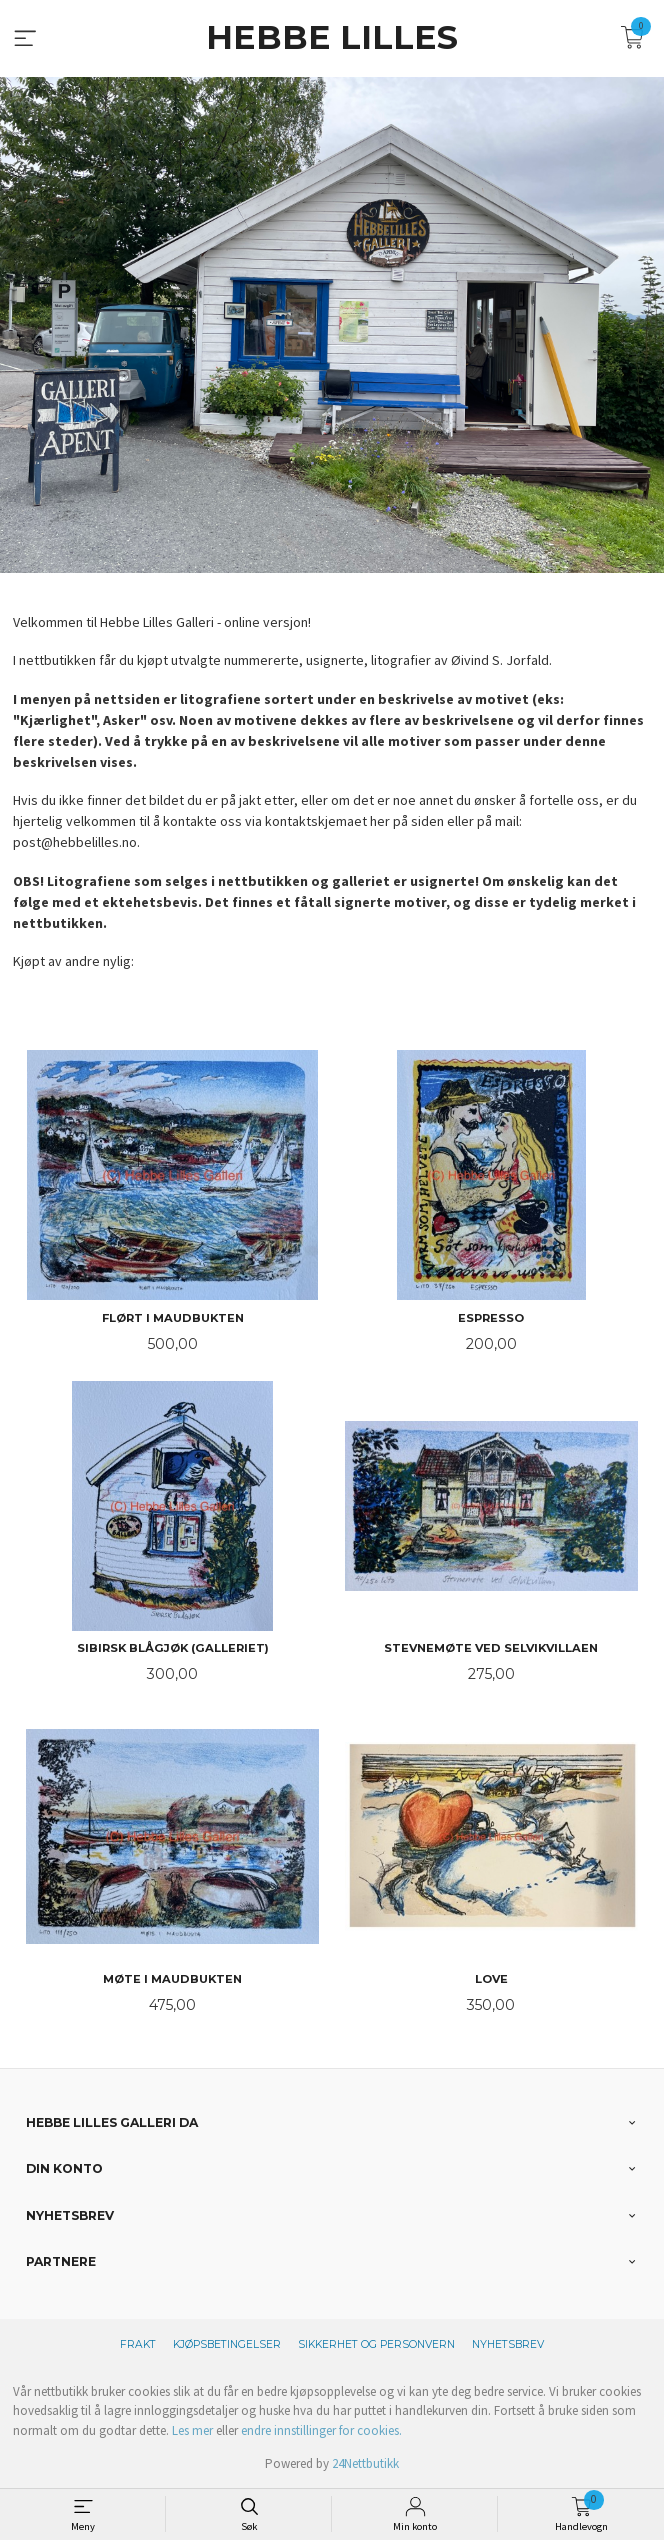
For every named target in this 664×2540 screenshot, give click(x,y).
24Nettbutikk (365, 2463)
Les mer (192, 2430)
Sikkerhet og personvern (376, 2344)
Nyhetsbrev (508, 2344)
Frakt (138, 2344)
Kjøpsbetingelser (227, 2344)
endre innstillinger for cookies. (321, 2430)
